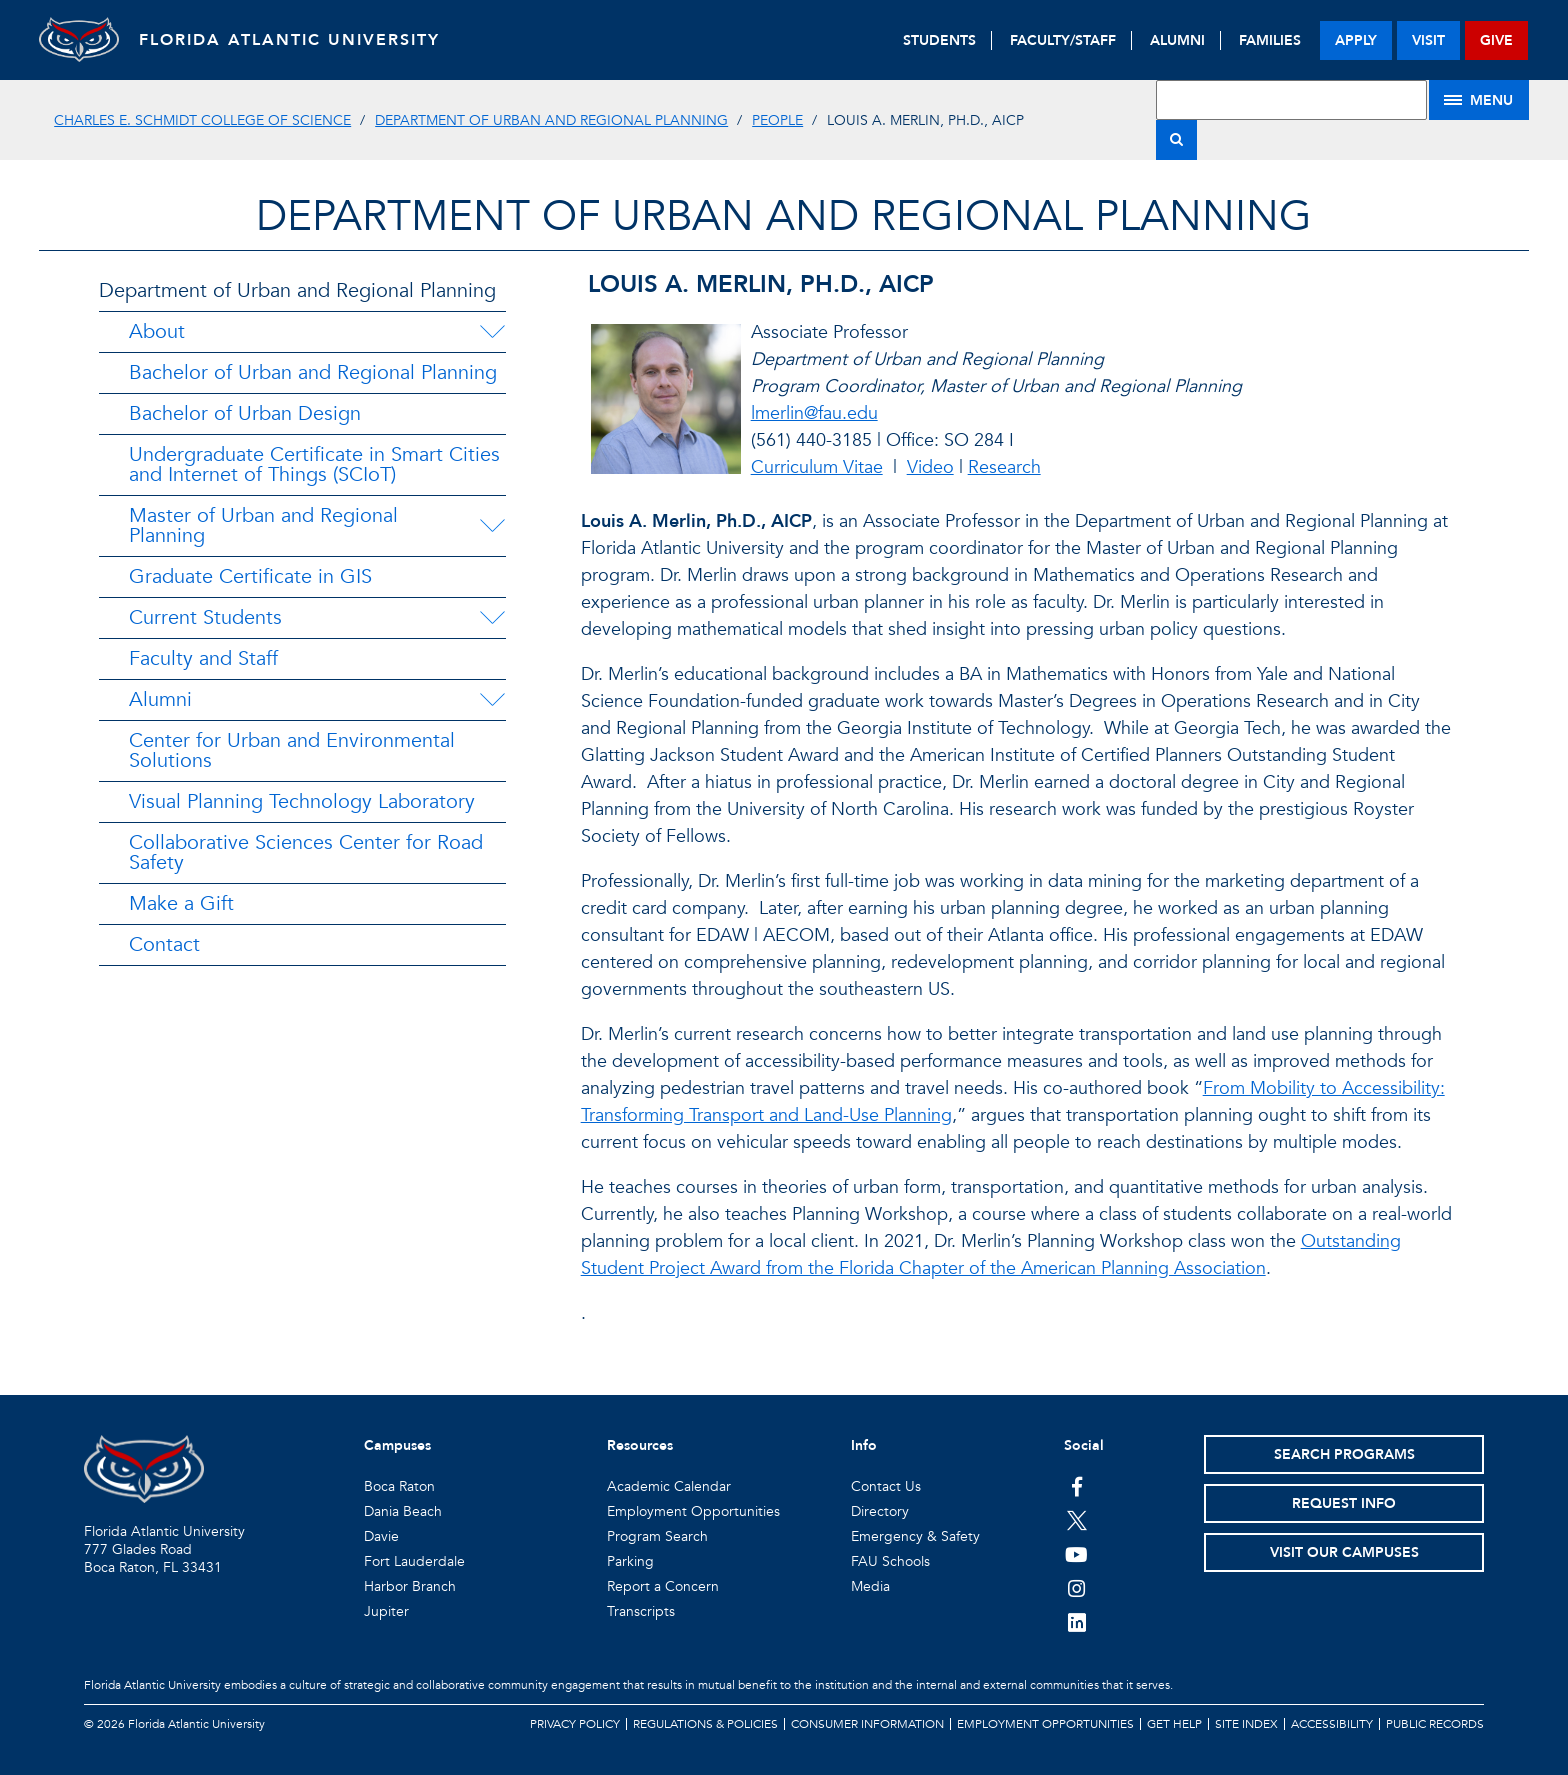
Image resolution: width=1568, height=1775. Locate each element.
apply (1356, 40)
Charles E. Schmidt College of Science (202, 120)
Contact (164, 944)
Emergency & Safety (915, 1536)
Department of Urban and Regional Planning (551, 120)
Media (870, 1586)
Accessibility (1332, 1724)
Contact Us (886, 1486)
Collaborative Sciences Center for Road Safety (306, 852)
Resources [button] (640, 1445)
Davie (381, 1536)
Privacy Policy (575, 1724)
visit (1428, 40)
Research (1004, 467)
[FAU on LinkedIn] (1076, 1622)
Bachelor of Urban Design (245, 413)
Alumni (160, 699)
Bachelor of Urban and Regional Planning (313, 372)
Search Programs (1344, 1454)
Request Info (1344, 1503)
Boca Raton (399, 1486)
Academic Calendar (669, 1486)
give (1496, 40)
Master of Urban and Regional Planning (263, 525)
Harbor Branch (410, 1586)
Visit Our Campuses (1344, 1552)
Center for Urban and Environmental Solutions (292, 750)
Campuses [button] (397, 1445)
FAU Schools (890, 1561)
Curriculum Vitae (817, 467)
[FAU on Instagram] (1076, 1588)
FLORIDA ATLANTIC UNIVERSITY (289, 40)
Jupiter (386, 1611)
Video (930, 467)
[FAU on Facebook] (1076, 1486)
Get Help (1174, 1724)
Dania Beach (403, 1511)
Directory (880, 1511)
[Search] (1176, 140)
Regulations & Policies (705, 1724)
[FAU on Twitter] (1076, 1520)
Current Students (205, 617)
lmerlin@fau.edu (814, 413)
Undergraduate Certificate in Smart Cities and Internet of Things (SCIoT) (314, 464)
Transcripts (641, 1611)
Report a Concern (663, 1586)
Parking (630, 1561)
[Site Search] (1291, 100)
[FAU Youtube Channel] (1076, 1554)
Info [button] (864, 1445)
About (157, 331)
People (777, 120)
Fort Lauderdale (414, 1561)
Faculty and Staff (203, 658)
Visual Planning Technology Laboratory (302, 801)
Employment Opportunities (693, 1511)
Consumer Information (867, 1724)
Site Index (1246, 1724)
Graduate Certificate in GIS (250, 576)
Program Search (657, 1536)
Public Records (1435, 1724)
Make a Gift (181, 903)
